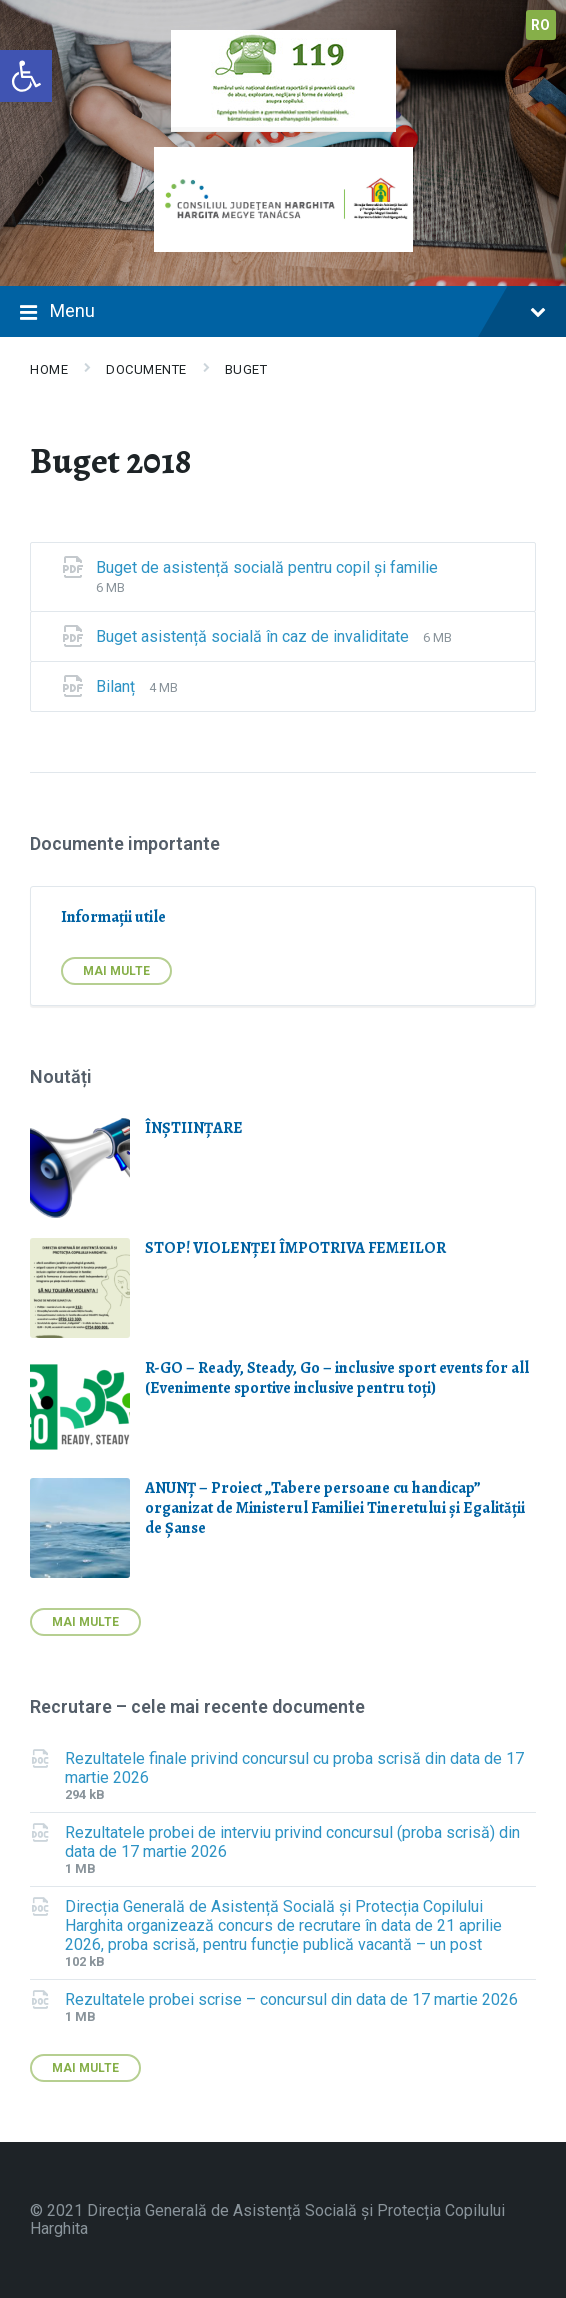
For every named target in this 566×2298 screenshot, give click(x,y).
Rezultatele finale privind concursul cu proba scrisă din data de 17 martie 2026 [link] (294, 1768)
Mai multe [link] (116, 971)
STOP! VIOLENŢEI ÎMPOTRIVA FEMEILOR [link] (295, 1248)
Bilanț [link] (117, 686)
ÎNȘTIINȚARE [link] (194, 1128)
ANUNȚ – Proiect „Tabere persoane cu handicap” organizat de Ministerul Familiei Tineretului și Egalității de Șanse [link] (335, 1508)
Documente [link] (146, 369)
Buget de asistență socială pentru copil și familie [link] (267, 567)
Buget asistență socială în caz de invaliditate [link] (254, 636)
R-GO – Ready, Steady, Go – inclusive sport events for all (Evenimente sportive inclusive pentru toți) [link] (337, 1378)
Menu (283, 313)
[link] (26, 76)
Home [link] (49, 369)
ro (541, 25)
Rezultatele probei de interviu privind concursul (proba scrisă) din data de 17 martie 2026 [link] (292, 1842)
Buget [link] (246, 369)
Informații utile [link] (113, 917)
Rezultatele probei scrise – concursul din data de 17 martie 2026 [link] (291, 1999)
